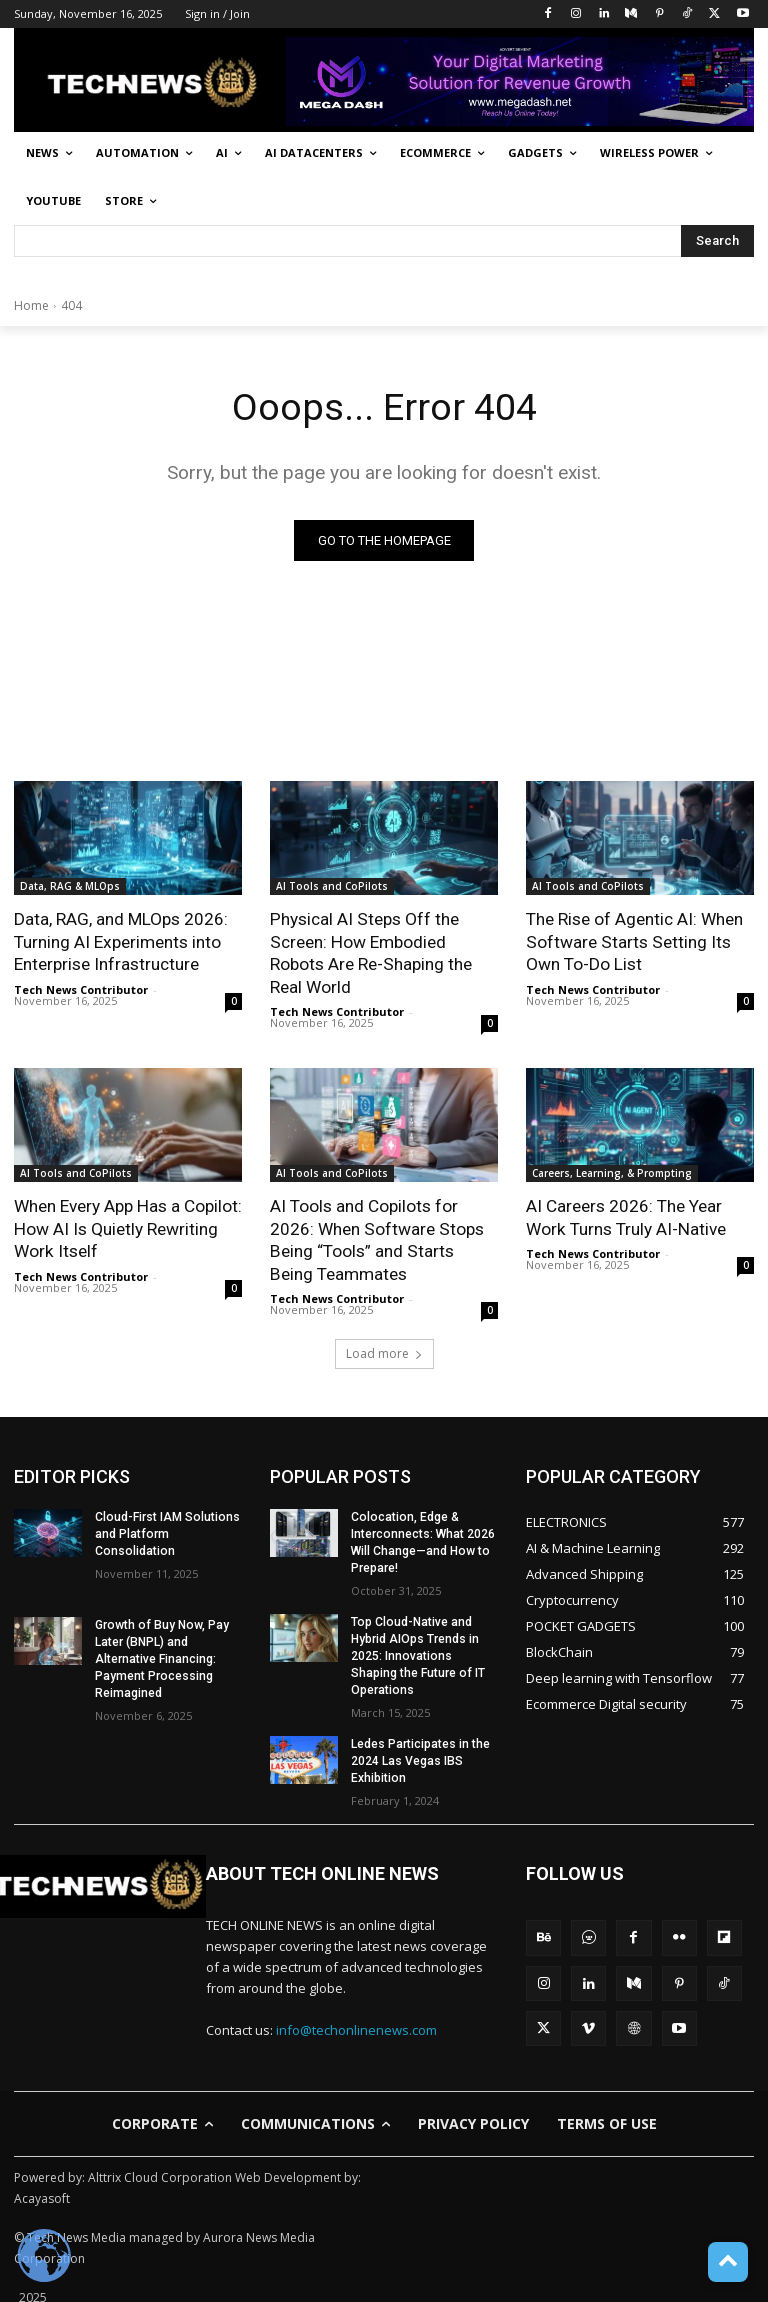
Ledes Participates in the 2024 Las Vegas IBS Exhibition (420, 1757)
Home (31, 305)
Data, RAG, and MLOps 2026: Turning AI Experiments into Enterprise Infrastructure (121, 942)
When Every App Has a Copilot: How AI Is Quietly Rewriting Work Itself (127, 1227)
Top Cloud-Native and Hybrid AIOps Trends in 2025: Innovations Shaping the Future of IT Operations (417, 1652)
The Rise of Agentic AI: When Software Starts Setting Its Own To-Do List (634, 942)
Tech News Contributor (81, 988)
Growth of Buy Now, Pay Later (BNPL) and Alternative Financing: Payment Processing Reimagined (160, 1655)
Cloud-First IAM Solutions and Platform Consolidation (166, 1531)
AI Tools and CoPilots (332, 887)
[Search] (717, 241)
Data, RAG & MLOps (70, 887)
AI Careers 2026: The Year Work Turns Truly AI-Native (625, 1216)
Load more (384, 1350)
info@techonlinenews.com (356, 2024)
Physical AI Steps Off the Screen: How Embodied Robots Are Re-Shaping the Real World (370, 953)
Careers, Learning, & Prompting (612, 1172)
